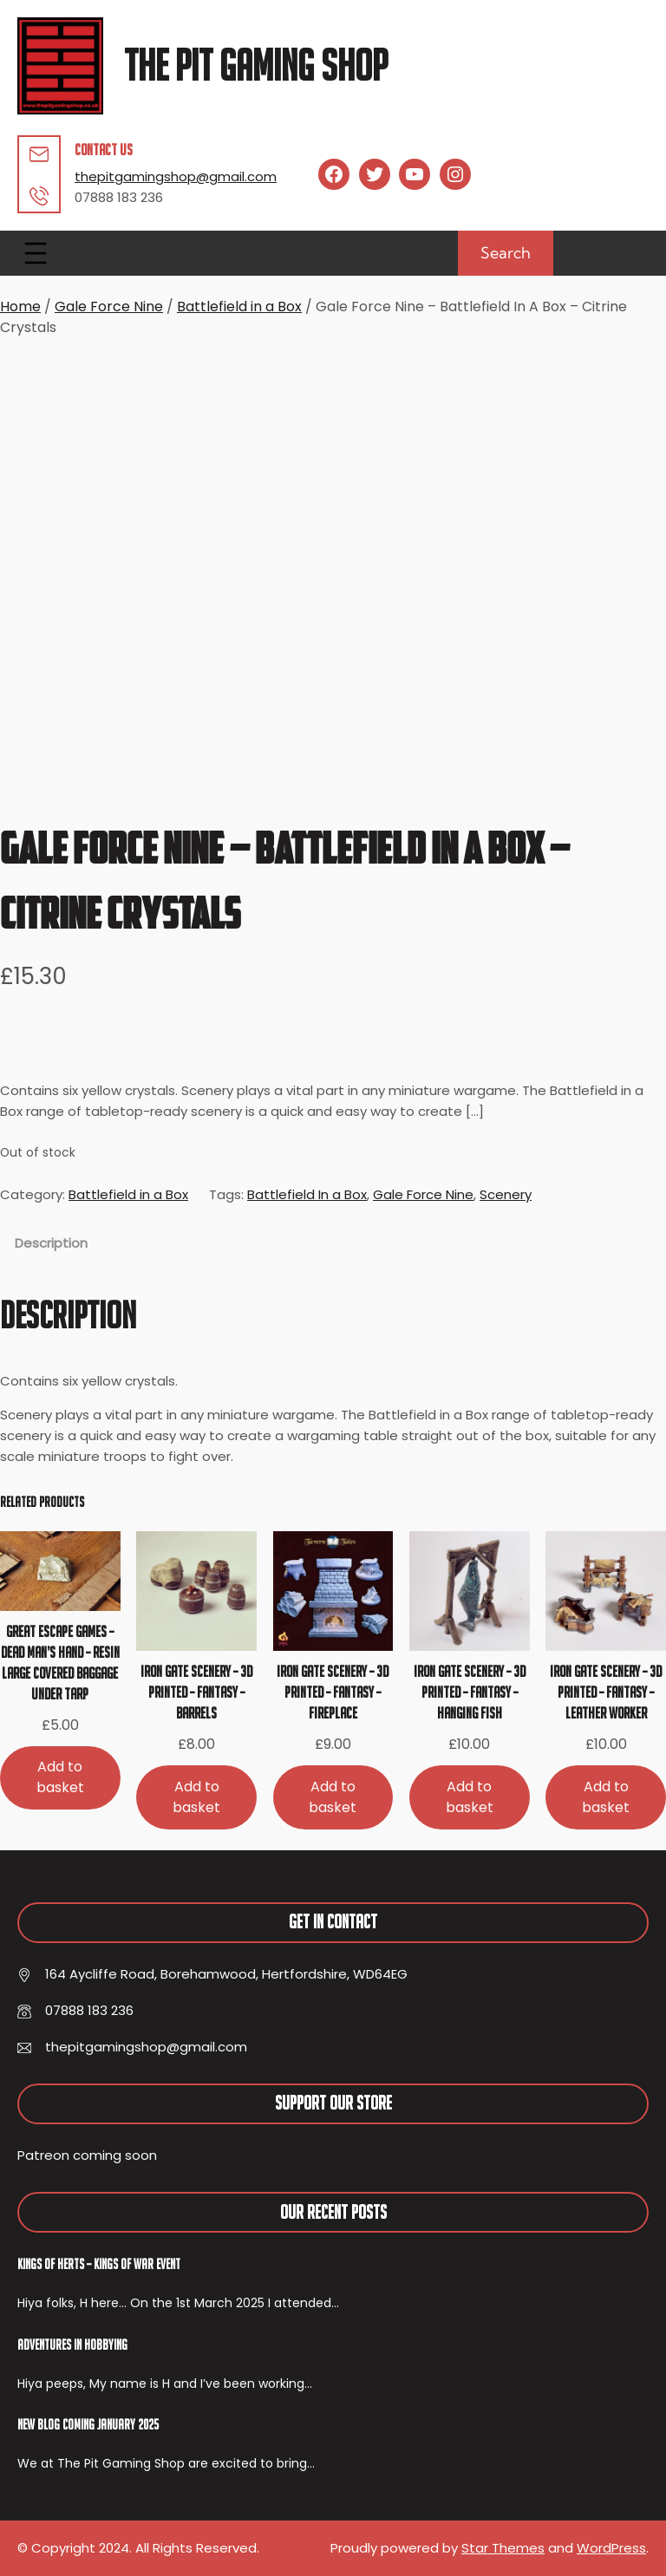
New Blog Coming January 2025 (88, 2424)
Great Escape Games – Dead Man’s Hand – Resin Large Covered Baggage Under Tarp (60, 1662)
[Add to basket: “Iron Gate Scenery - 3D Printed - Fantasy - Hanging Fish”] (469, 1797)
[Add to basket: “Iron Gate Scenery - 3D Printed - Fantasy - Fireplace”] (333, 1797)
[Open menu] (35, 253)
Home (20, 306)
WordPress (611, 2548)
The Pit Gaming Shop (256, 65)
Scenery (506, 1194)
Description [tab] (51, 1243)
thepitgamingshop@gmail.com (176, 176)
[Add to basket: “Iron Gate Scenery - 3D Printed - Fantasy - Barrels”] (196, 1797)
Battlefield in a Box (239, 306)
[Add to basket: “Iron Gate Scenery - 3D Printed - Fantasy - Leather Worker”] (605, 1797)
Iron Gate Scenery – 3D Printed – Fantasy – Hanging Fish (470, 1692)
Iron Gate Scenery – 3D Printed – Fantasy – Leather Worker (606, 1692)
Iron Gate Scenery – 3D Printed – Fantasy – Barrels (196, 1692)
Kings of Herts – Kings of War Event (98, 2264)
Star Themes (503, 2548)
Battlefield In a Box (307, 1194)
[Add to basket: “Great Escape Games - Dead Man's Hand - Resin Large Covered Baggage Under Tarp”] (60, 1778)
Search (505, 253)
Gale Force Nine (109, 306)
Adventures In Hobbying (72, 2344)
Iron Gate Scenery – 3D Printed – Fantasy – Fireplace (332, 1692)
